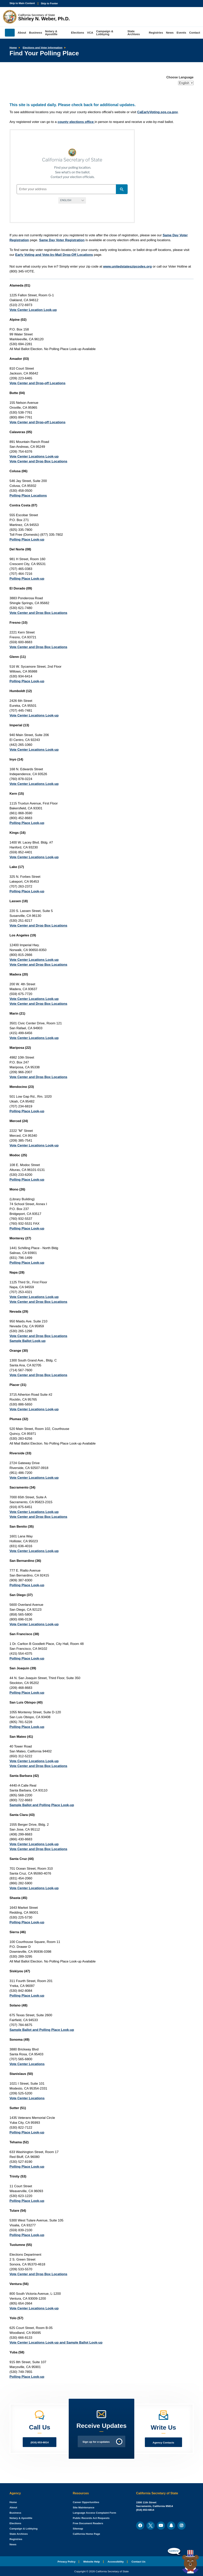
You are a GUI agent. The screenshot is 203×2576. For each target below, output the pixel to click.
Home (13, 47)
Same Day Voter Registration (62, 240)
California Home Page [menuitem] (86, 2533)
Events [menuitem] (181, 32)
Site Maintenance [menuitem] (83, 2507)
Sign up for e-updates (96, 2441)
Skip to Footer (49, 3)
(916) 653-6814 (40, 2442)
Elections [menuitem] (77, 32)
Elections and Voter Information (42, 47)
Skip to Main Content (22, 3)
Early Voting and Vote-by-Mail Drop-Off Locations (54, 255)
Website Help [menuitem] (91, 2561)
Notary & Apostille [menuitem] (51, 33)
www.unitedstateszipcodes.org (127, 266)
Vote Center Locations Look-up (34, 456)
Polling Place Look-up (27, 539)
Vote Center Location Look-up (33, 310)
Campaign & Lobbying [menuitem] (104, 33)
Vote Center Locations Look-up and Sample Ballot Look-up (56, 2342)
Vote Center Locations (27, 2064)
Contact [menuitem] (194, 32)
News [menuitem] (170, 32)
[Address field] (66, 189)
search (121, 189)
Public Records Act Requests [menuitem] (91, 2518)
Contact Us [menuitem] (138, 2561)
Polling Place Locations (28, 495)
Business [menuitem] (35, 32)
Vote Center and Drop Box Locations (38, 461)
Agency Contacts (163, 2442)
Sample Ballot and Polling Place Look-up (42, 1805)
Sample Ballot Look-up (28, 1341)
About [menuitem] (22, 32)
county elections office (76, 122)
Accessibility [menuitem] (116, 2561)
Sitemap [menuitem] (78, 2528)
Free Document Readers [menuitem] (88, 2523)
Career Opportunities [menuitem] (86, 2502)
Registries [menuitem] (156, 32)
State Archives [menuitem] (133, 33)
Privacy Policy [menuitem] (67, 2561)
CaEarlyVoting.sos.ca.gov (157, 112)
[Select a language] (72, 200)
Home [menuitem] (10, 33)
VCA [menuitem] (90, 32)
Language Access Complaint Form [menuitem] (94, 2512)
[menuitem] (13, 2502)
